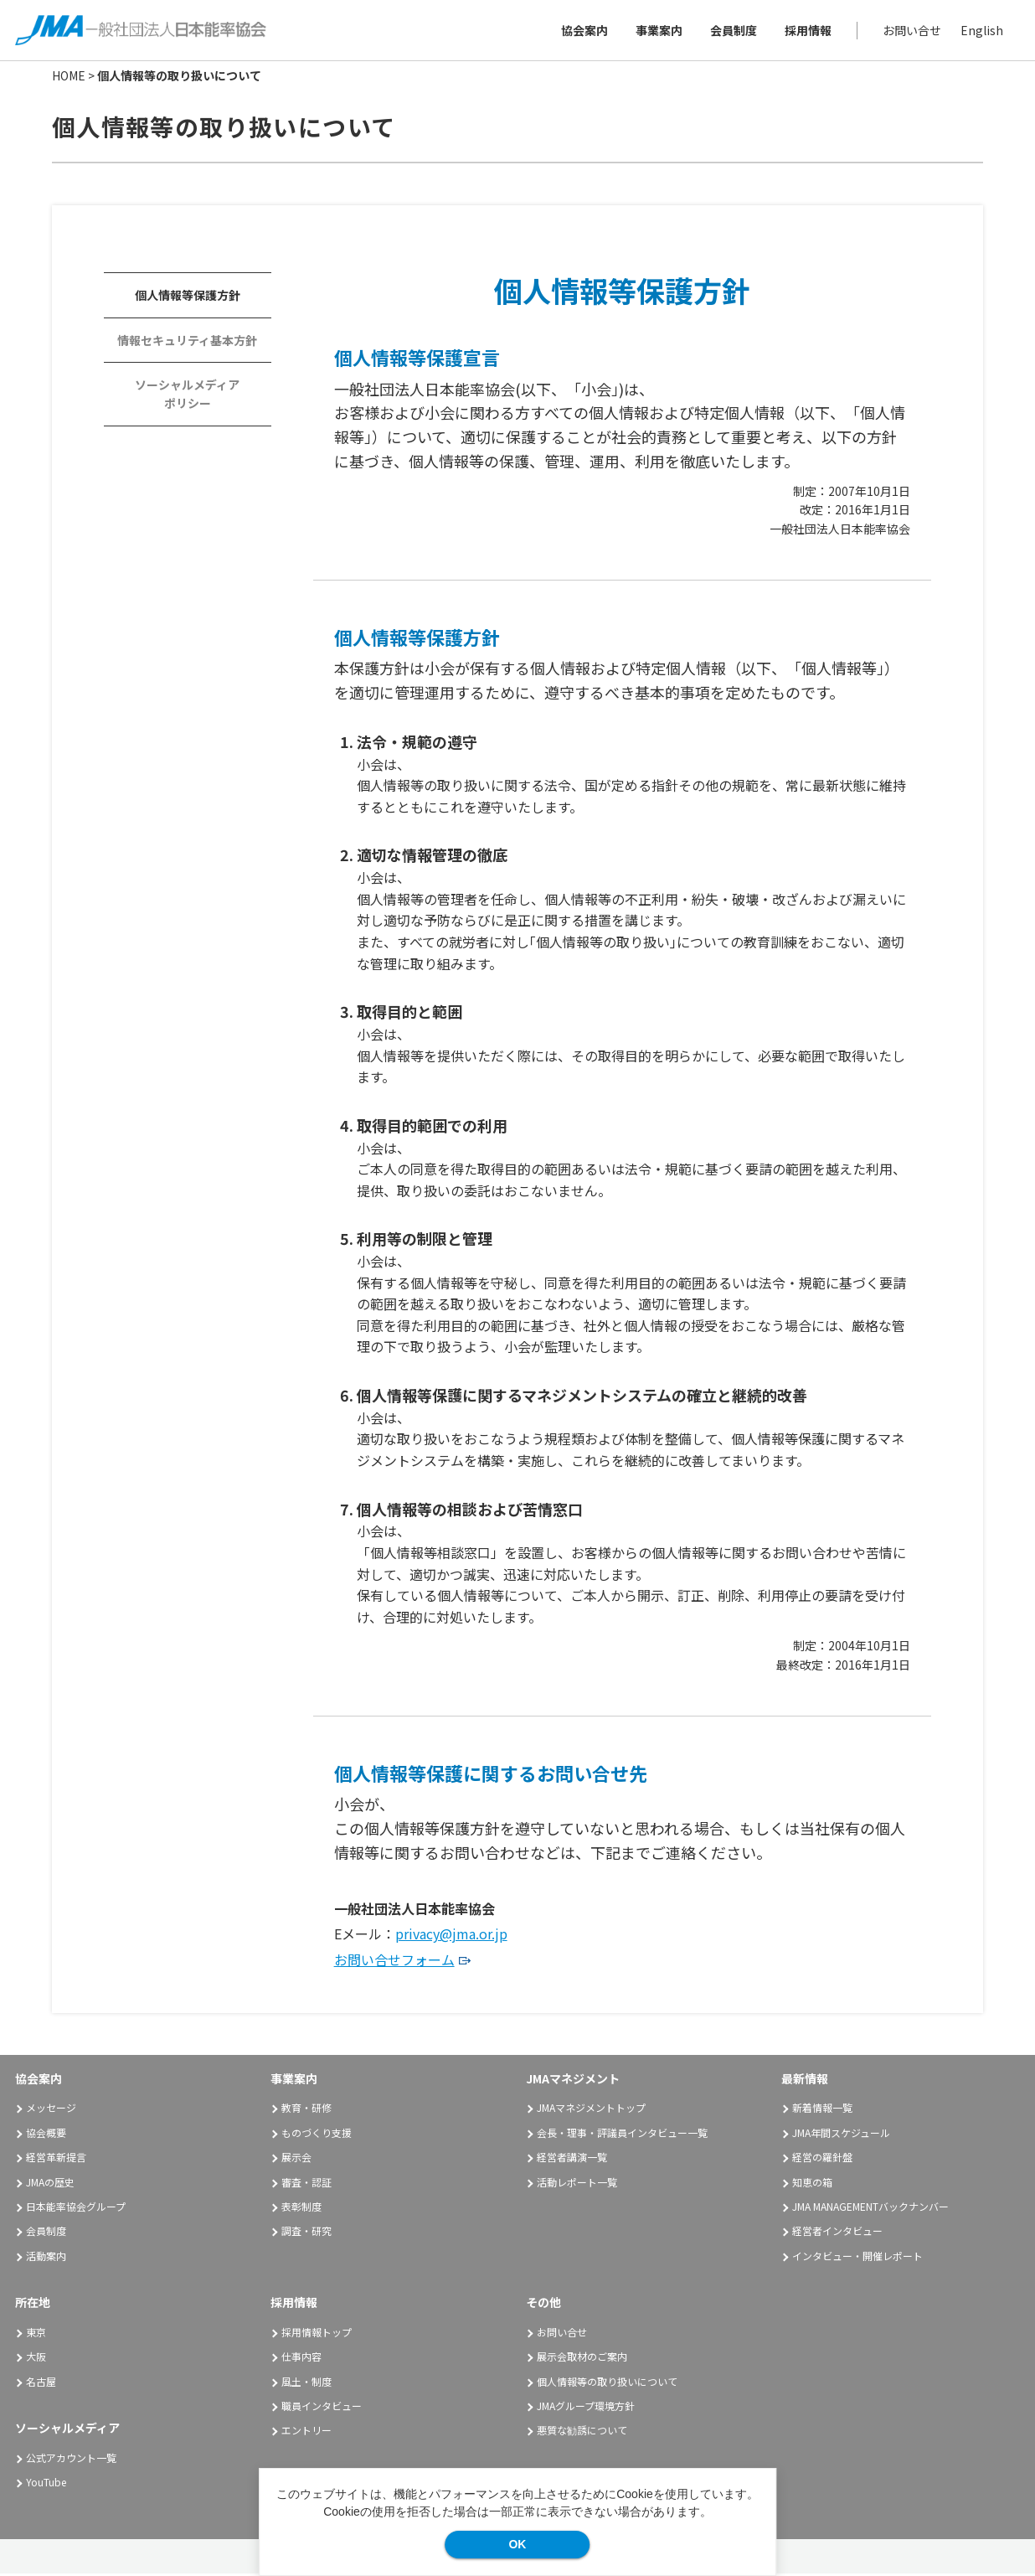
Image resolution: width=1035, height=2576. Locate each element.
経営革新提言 (56, 2159)
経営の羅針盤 (822, 2159)
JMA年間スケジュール (841, 2135)
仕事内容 (301, 2358)
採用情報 (806, 31)
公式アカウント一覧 (71, 2460)
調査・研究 (306, 2233)
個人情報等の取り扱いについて (607, 2384)
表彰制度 (301, 2209)
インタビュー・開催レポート (857, 2258)
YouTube (46, 2484)
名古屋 (41, 2384)
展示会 (296, 2159)
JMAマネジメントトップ (591, 2110)
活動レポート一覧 (577, 2184)
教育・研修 (306, 2110)
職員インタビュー (321, 2408)
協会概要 (46, 2135)
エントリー (306, 2433)
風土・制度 (306, 2384)
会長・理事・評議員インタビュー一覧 (622, 2135)
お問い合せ (910, 31)
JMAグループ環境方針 (586, 2408)
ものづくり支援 (316, 2135)
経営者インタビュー (837, 2233)
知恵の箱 (812, 2184)
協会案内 (582, 31)
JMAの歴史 (50, 2184)
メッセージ (51, 2110)
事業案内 (657, 31)
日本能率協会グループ (76, 2209)
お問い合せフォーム (394, 1962)
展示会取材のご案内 (582, 2358)
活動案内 (52, 2258)
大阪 (36, 2358)
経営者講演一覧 (572, 2159)
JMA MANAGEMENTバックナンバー (870, 2209)
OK (517, 2544)
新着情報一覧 (822, 2110)
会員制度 (731, 31)
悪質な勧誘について (582, 2433)
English (980, 31)
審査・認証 (306, 2184)
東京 (36, 2334)
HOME (68, 78)
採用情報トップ (316, 2334)
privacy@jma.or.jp (451, 1936)
